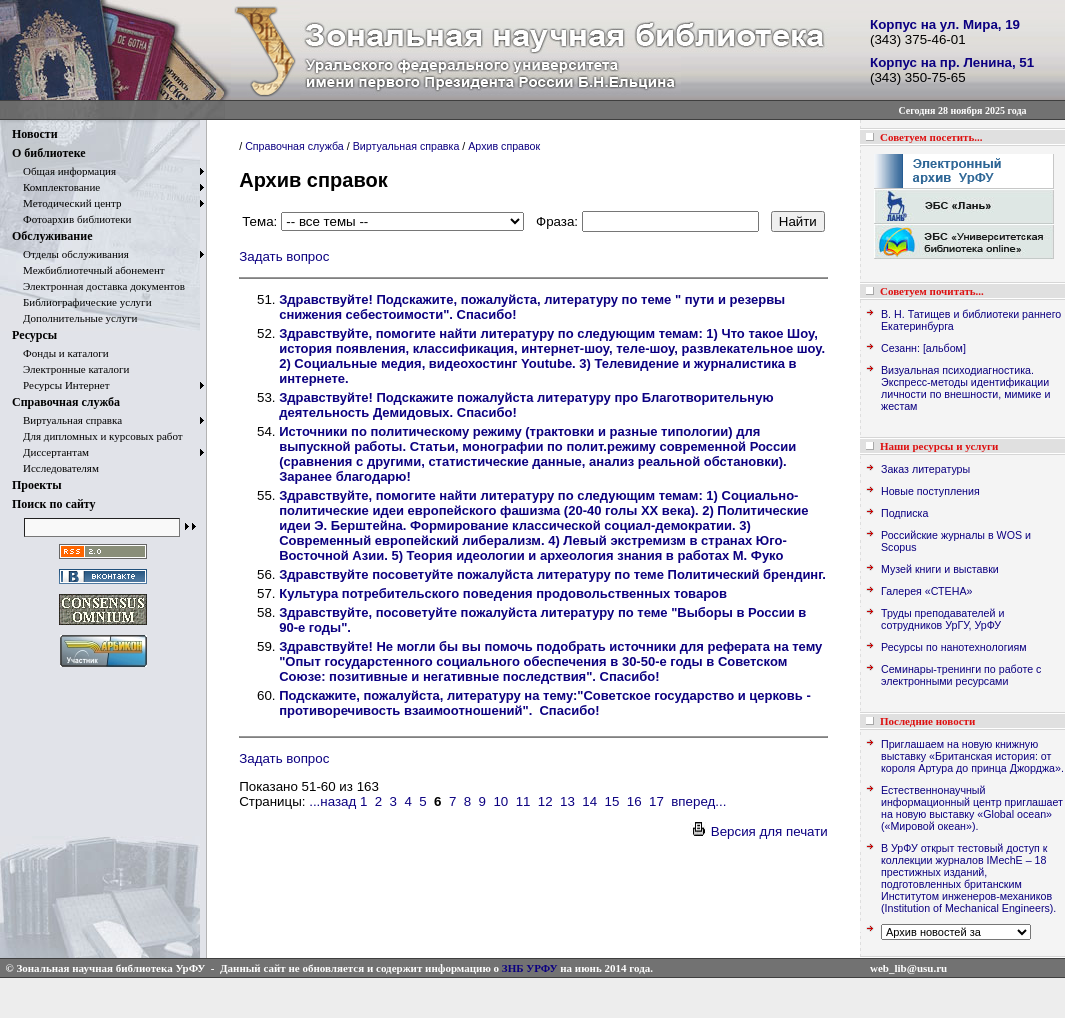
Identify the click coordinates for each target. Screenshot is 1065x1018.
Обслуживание (52, 236)
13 (567, 801)
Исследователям (55, 468)
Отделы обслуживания (70, 254)
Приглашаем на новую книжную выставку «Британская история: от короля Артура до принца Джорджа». (972, 756)
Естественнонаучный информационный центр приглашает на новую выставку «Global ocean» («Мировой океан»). (972, 808)
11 (523, 801)
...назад (332, 801)
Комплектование (56, 187)
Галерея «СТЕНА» (926, 591)
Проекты (37, 485)
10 (500, 801)
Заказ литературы (925, 469)
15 (612, 801)
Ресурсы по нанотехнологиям (954, 647)
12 (545, 801)
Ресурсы (34, 335)
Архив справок (504, 146)
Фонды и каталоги (60, 353)
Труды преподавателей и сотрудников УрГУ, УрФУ (942, 619)
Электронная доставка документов (98, 286)
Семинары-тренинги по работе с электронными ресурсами (961, 675)
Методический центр (66, 203)
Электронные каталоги (71, 369)
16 (634, 801)
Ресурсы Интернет (61, 385)
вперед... (698, 801)
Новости (35, 134)
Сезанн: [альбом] (923, 348)
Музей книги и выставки (940, 569)
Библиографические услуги (82, 302)
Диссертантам (50, 452)
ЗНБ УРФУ (530, 968)
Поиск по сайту (54, 504)
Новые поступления (930, 491)
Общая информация (64, 171)
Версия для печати (759, 831)
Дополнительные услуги (74, 318)
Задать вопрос (284, 256)
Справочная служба (66, 402)
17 (656, 801)
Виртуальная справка (67, 420)
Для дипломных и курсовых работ (97, 436)
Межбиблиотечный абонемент (88, 270)
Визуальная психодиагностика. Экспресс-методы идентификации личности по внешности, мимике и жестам (965, 388)
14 (589, 801)
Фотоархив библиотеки (71, 219)
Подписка (904, 513)
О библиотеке (49, 153)
